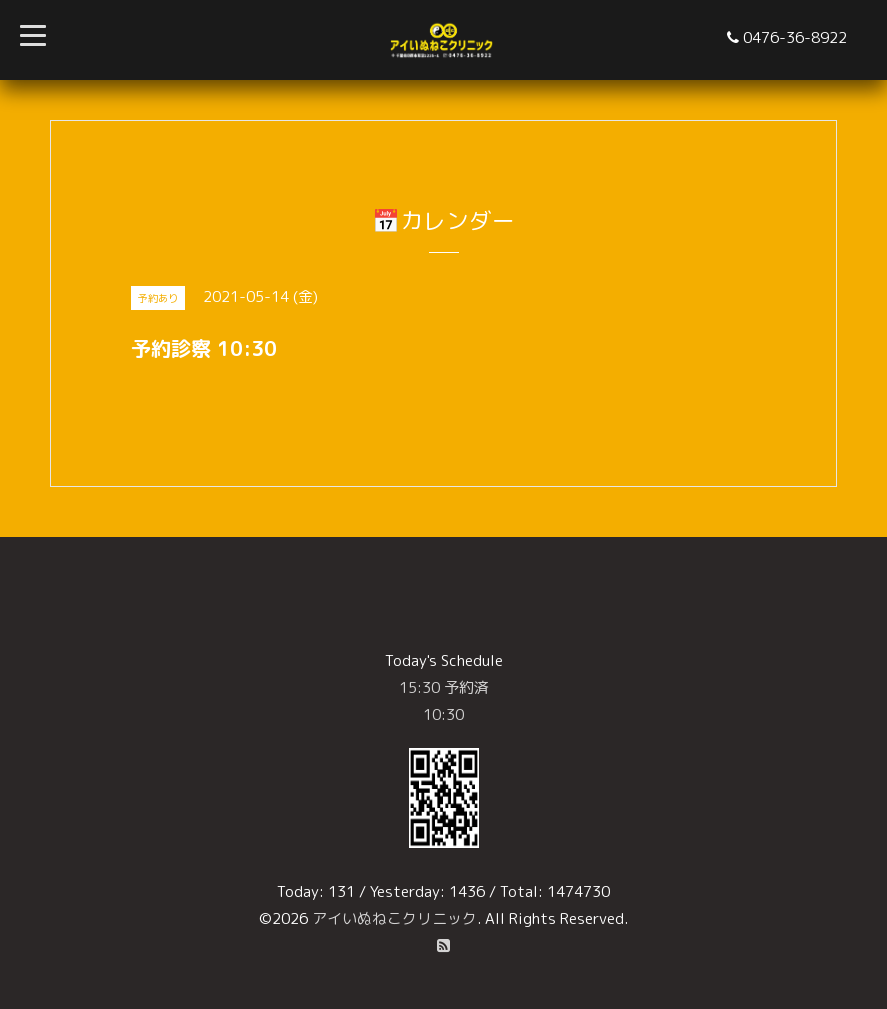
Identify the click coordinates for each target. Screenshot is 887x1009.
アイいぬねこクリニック (394, 918)
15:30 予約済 (444, 687)
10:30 (443, 714)
